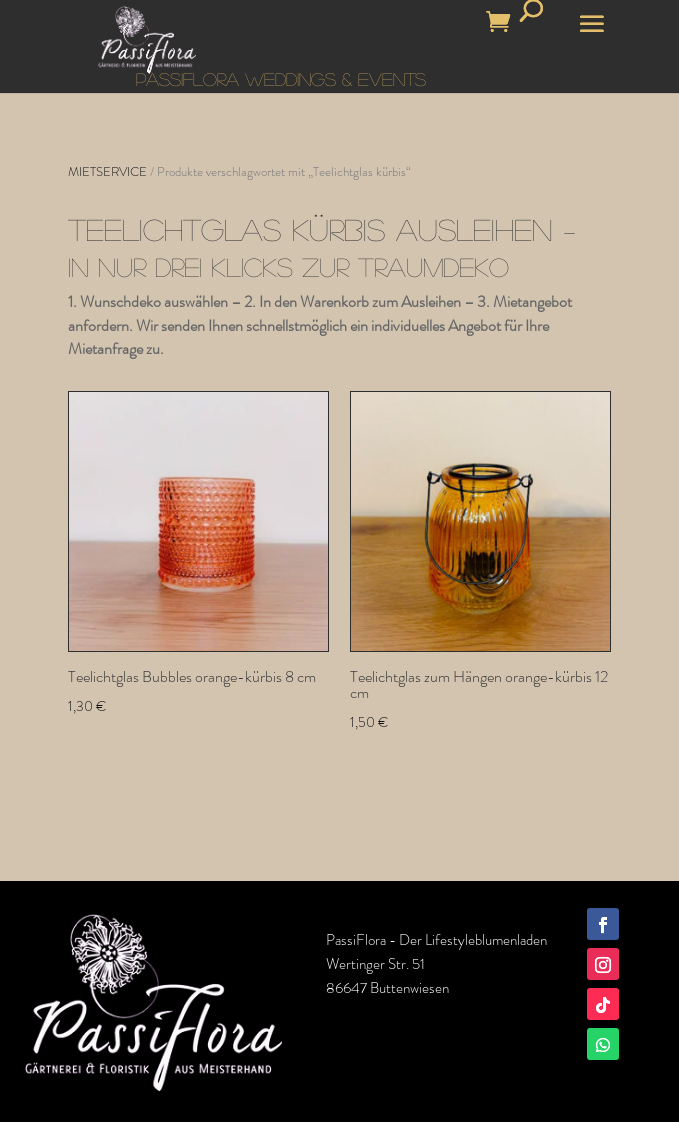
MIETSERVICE (107, 171)
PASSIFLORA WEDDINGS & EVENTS (281, 79)
